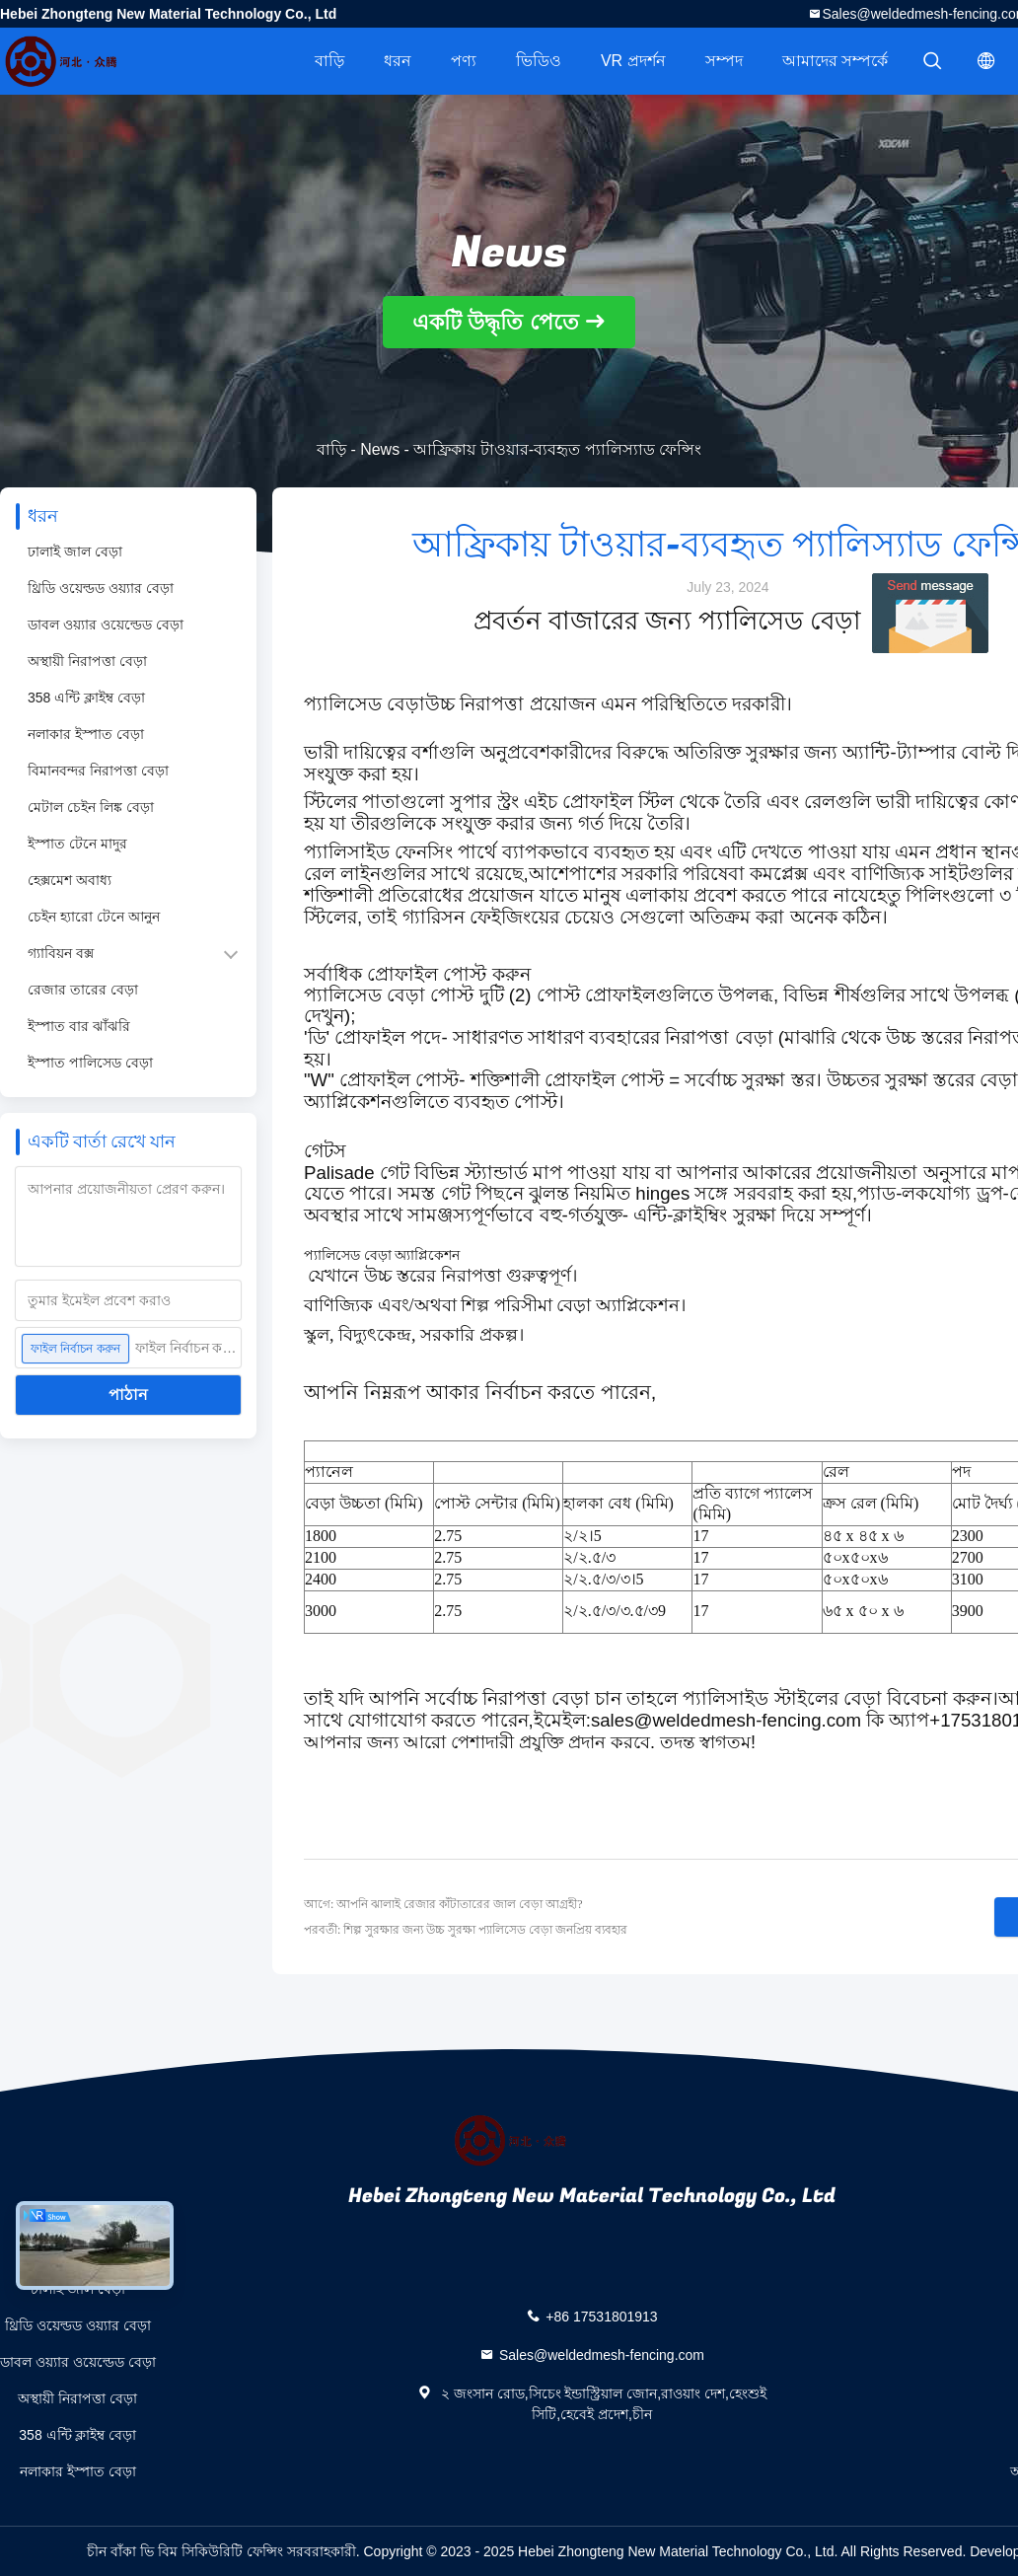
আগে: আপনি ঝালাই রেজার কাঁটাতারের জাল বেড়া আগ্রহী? (443, 1904)
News (380, 449)
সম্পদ (724, 60)
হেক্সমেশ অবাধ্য (69, 880)
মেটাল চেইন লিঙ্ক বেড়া (91, 807)
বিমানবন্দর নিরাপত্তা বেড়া (98, 770)
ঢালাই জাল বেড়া (75, 551)
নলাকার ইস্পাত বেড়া (86, 734)
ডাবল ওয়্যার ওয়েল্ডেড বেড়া (105, 624)
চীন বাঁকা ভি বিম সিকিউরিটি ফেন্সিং (184, 2551)
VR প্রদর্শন (633, 60)
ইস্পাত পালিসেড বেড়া (90, 1062)
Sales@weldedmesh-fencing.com (601, 2355)
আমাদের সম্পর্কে (835, 60)
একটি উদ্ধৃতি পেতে (495, 322)
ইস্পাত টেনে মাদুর (77, 843)
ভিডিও (538, 60)
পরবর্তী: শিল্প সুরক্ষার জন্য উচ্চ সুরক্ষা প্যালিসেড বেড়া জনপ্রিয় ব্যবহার (465, 1930)
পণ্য (463, 60)
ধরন (397, 60)
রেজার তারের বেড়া (83, 989)
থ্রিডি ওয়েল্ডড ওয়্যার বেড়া (101, 588)
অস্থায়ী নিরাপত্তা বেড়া (87, 661)
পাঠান (128, 1394)
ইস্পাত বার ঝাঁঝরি (79, 1026)
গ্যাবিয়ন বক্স (61, 953)
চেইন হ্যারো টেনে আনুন (94, 916)
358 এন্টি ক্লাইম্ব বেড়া (86, 697)
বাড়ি (329, 60)
